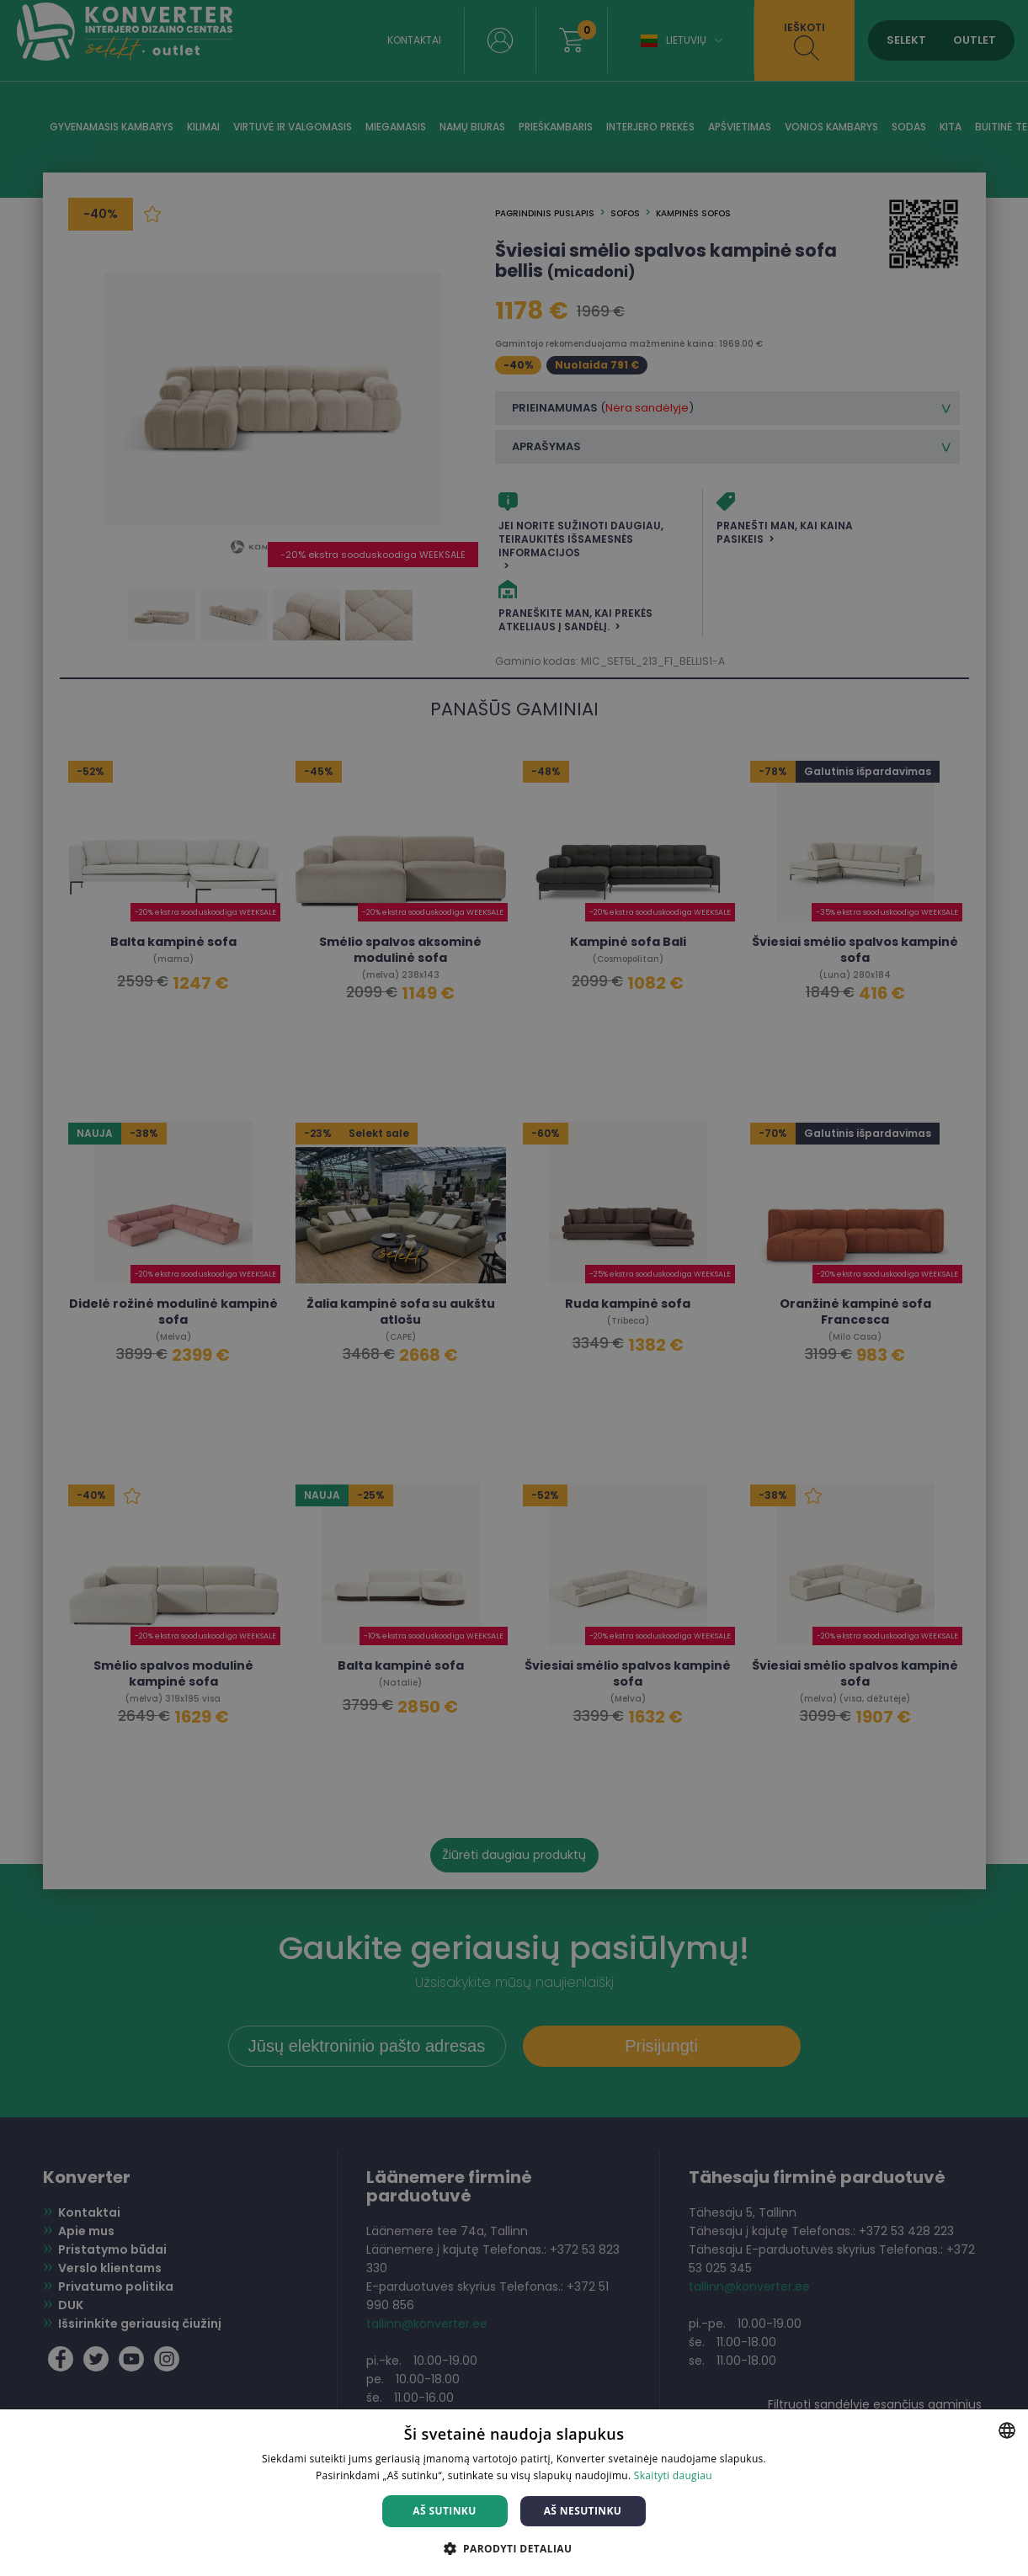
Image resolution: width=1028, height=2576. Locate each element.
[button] (514, 2548)
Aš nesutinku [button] (583, 2511)
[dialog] (514, 1288)
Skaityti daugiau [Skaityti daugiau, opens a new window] (673, 2475)
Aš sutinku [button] (444, 2511)
